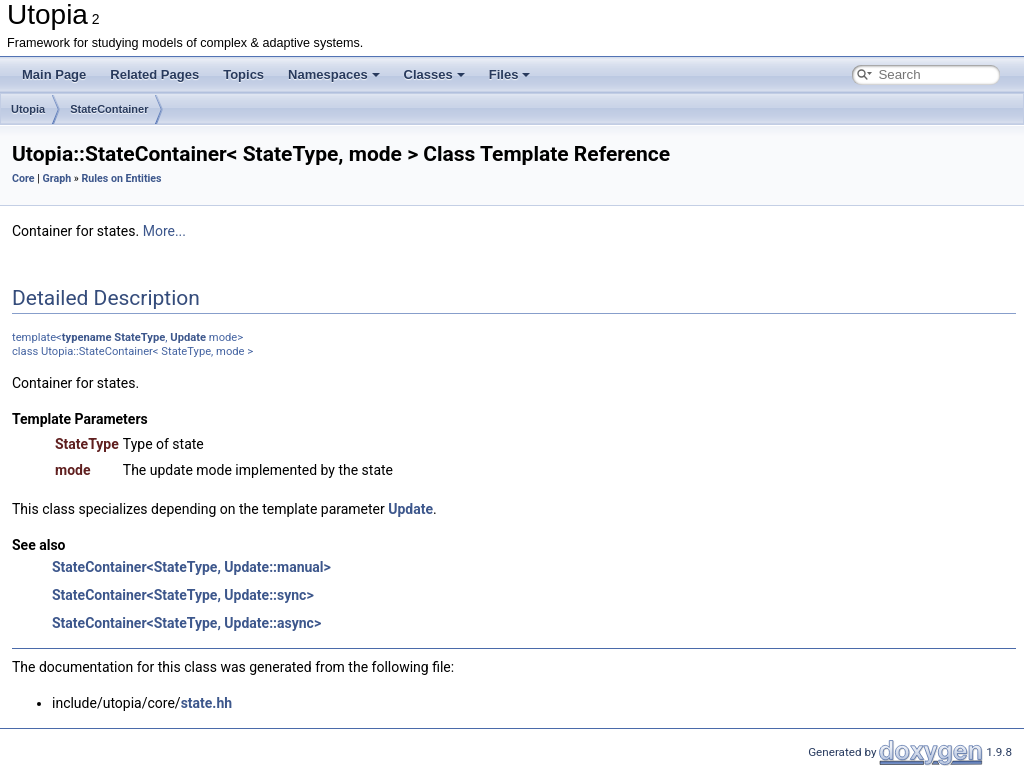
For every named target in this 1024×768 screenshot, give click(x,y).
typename (87, 337)
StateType (139, 337)
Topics (243, 74)
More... (164, 231)
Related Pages (154, 74)
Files (510, 74)
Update (188, 337)
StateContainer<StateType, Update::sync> (183, 595)
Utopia (28, 109)
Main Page (54, 74)
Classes (434, 74)
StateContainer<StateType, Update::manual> (191, 567)
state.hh (206, 703)
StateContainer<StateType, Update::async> (186, 623)
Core (23, 178)
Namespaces (334, 74)
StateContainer (109, 109)
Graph (56, 178)
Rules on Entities (121, 178)
